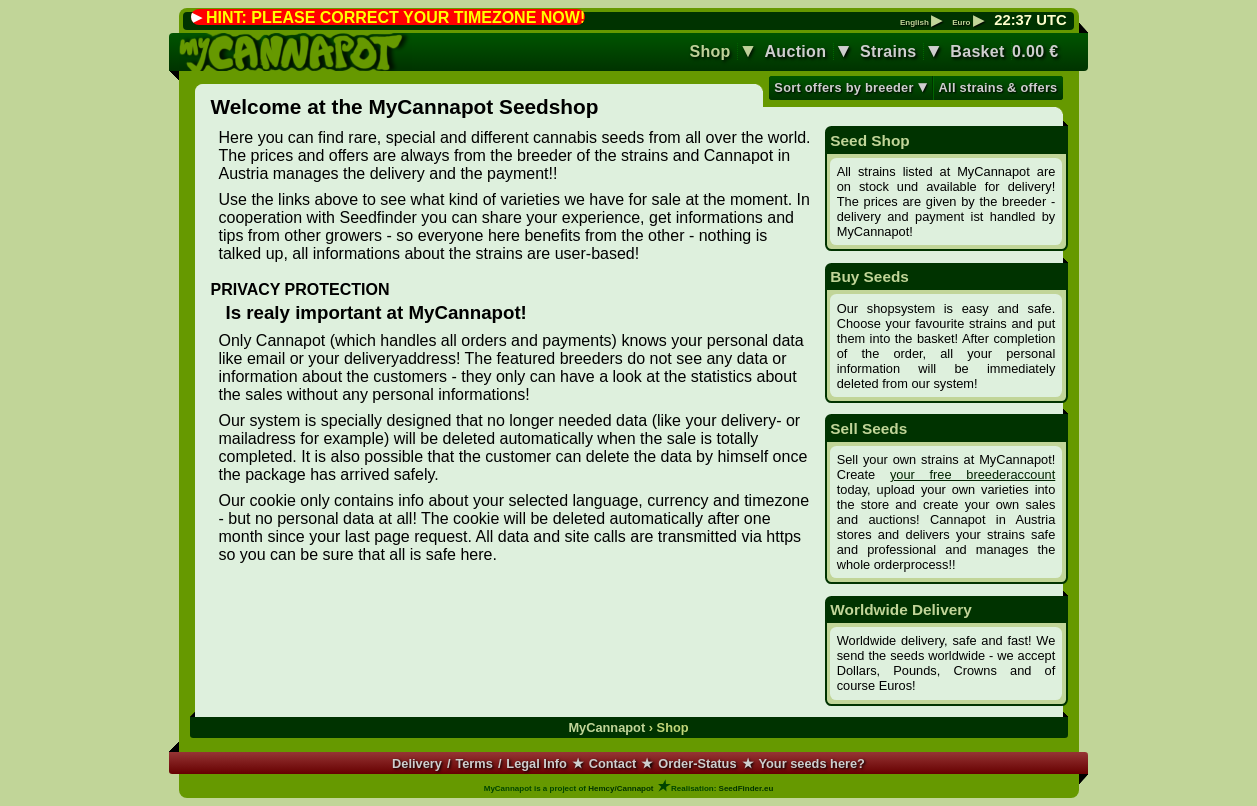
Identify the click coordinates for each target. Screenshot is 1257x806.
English (921, 23)
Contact (613, 763)
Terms (473, 763)
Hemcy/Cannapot (620, 788)
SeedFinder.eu (746, 788)
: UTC (1030, 20)
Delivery (417, 763)
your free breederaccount (972, 474)
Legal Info (536, 763)
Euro (967, 23)
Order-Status (697, 763)
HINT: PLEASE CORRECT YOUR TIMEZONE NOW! (395, 17)
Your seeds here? (811, 763)
